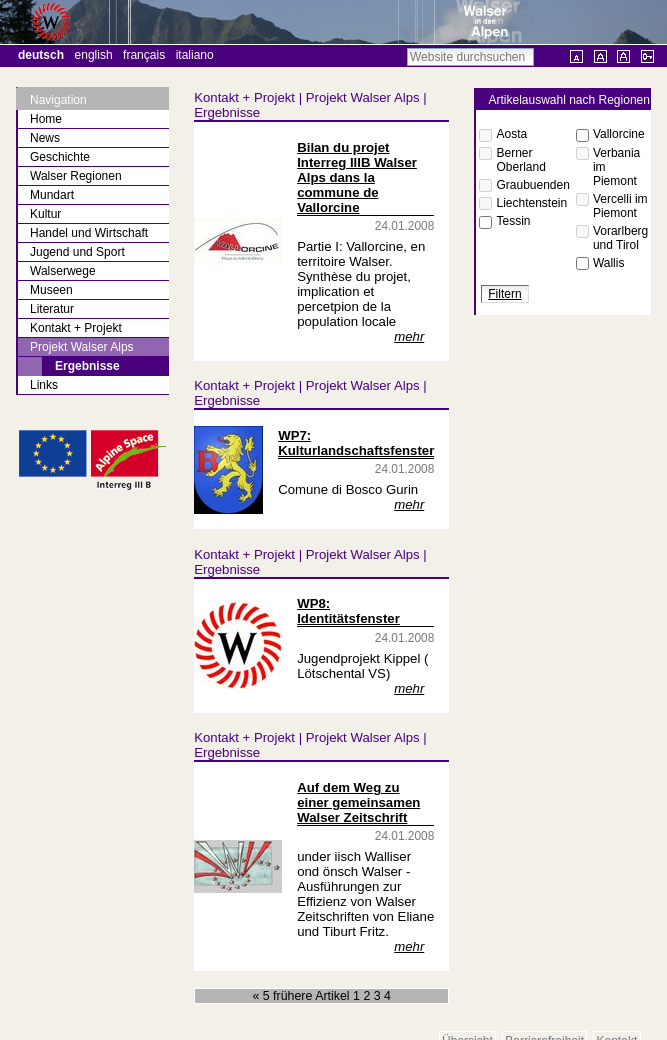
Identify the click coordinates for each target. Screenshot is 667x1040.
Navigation (58, 100)
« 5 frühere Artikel (302, 996)
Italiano (195, 55)
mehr (409, 336)
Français (144, 55)
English (94, 55)
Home (46, 119)
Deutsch (41, 55)
